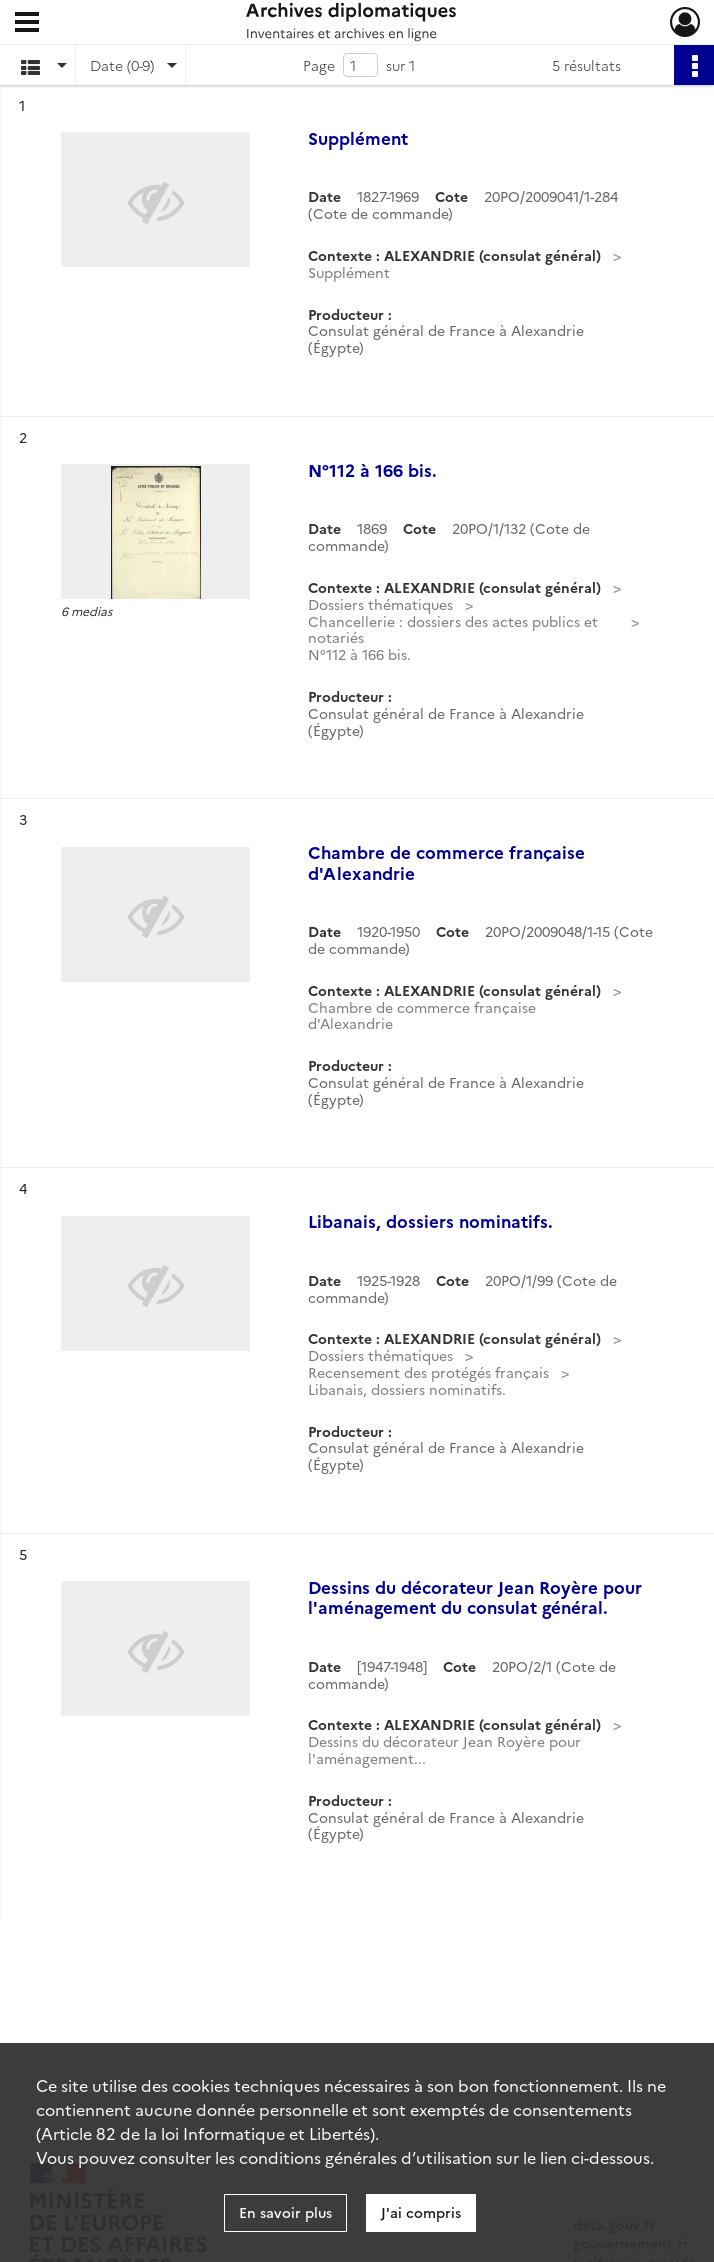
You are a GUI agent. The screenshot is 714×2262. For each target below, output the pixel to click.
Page (319, 65)
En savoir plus (285, 2212)
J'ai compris (421, 2212)
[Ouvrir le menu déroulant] (27, 24)
